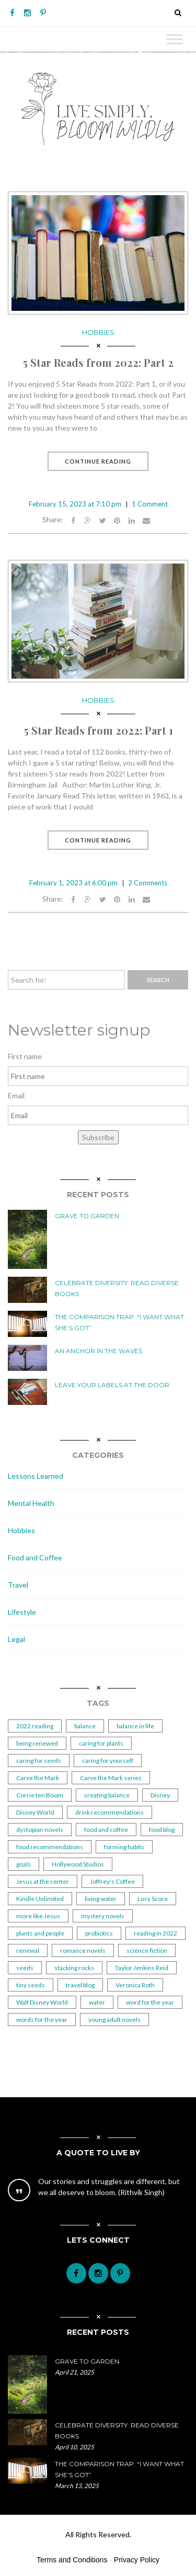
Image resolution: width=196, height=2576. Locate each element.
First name (25, 1056)
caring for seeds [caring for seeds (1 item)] (38, 1760)
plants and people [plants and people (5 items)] (40, 1933)
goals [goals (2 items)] (23, 1864)
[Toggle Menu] (174, 39)
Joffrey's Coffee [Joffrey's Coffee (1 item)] (112, 1881)
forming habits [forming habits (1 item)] (124, 1847)
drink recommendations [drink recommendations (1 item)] (109, 1812)
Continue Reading (98, 461)
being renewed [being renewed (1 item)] (37, 1743)
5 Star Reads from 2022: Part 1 (98, 730)
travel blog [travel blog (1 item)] (80, 1985)
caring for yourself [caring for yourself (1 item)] (107, 1760)
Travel (18, 1584)
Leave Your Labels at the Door (112, 1385)
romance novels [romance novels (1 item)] (83, 1950)
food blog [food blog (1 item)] (162, 1829)
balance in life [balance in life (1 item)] (135, 1726)
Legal (16, 1639)
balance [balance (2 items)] (85, 1726)
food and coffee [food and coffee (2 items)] (106, 1829)
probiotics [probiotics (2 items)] (99, 1933)
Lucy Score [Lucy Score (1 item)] (152, 1899)
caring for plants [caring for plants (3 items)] (101, 1743)
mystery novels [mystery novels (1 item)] (102, 1916)
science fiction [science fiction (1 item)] (146, 1950)
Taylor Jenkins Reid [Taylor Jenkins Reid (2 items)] (141, 1968)
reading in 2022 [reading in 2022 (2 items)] (155, 1933)
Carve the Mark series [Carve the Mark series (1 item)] (111, 1778)
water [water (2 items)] (97, 2002)
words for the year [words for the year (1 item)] (41, 2019)
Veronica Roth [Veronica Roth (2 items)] (135, 1985)
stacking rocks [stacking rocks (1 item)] (74, 1968)
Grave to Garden (87, 1216)
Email (16, 1095)
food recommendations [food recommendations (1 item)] (49, 1847)
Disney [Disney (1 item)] (160, 1795)
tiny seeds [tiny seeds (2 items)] (30, 1985)
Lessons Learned (35, 1475)
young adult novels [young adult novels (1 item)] (114, 2019)
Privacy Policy (136, 2560)
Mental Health (31, 1503)
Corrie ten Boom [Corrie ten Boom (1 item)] (39, 1795)
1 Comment (150, 504)
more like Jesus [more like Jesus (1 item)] (38, 1916)
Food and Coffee (35, 1557)
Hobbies (98, 332)
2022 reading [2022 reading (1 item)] (34, 1726)
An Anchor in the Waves (98, 1351)
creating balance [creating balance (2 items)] (107, 1795)
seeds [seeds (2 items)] (24, 1968)
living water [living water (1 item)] (101, 1899)
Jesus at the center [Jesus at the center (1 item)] (42, 1881)
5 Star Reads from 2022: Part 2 (98, 362)
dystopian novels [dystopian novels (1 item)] (39, 1829)
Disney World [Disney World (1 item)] (35, 1812)
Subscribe (98, 1137)
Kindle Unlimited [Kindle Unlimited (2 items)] (40, 1899)
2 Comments (147, 883)
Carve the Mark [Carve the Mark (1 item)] (37, 1778)
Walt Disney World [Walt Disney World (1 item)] (42, 2002)
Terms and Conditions (72, 2560)
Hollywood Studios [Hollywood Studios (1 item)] (78, 1864)
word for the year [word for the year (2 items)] (150, 2002)
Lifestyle (22, 1611)
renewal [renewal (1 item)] (27, 1950)
